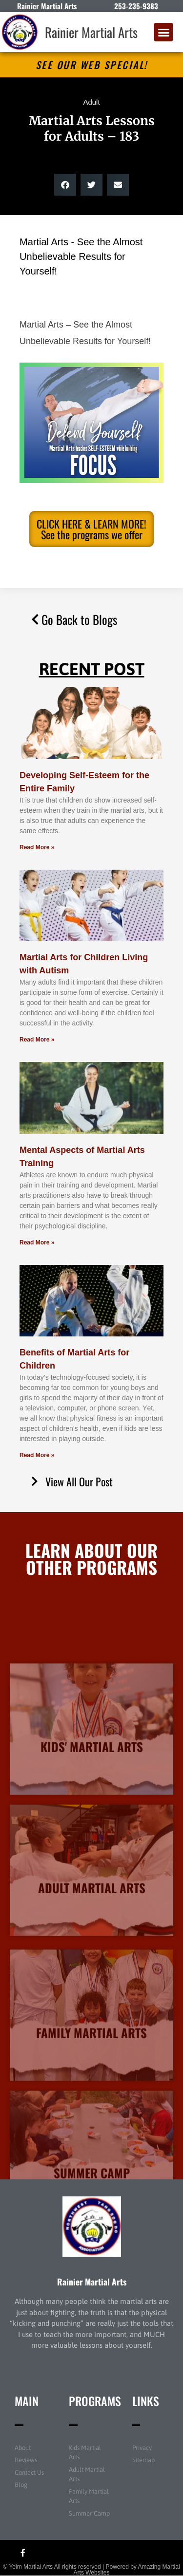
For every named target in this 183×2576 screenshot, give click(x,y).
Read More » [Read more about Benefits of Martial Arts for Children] (37, 1455)
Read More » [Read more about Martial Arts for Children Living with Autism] (37, 1039)
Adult (91, 102)
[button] (163, 32)
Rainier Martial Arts (91, 32)
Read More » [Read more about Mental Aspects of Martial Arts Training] (37, 1242)
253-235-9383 (136, 5)
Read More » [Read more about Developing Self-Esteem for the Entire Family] (37, 847)
